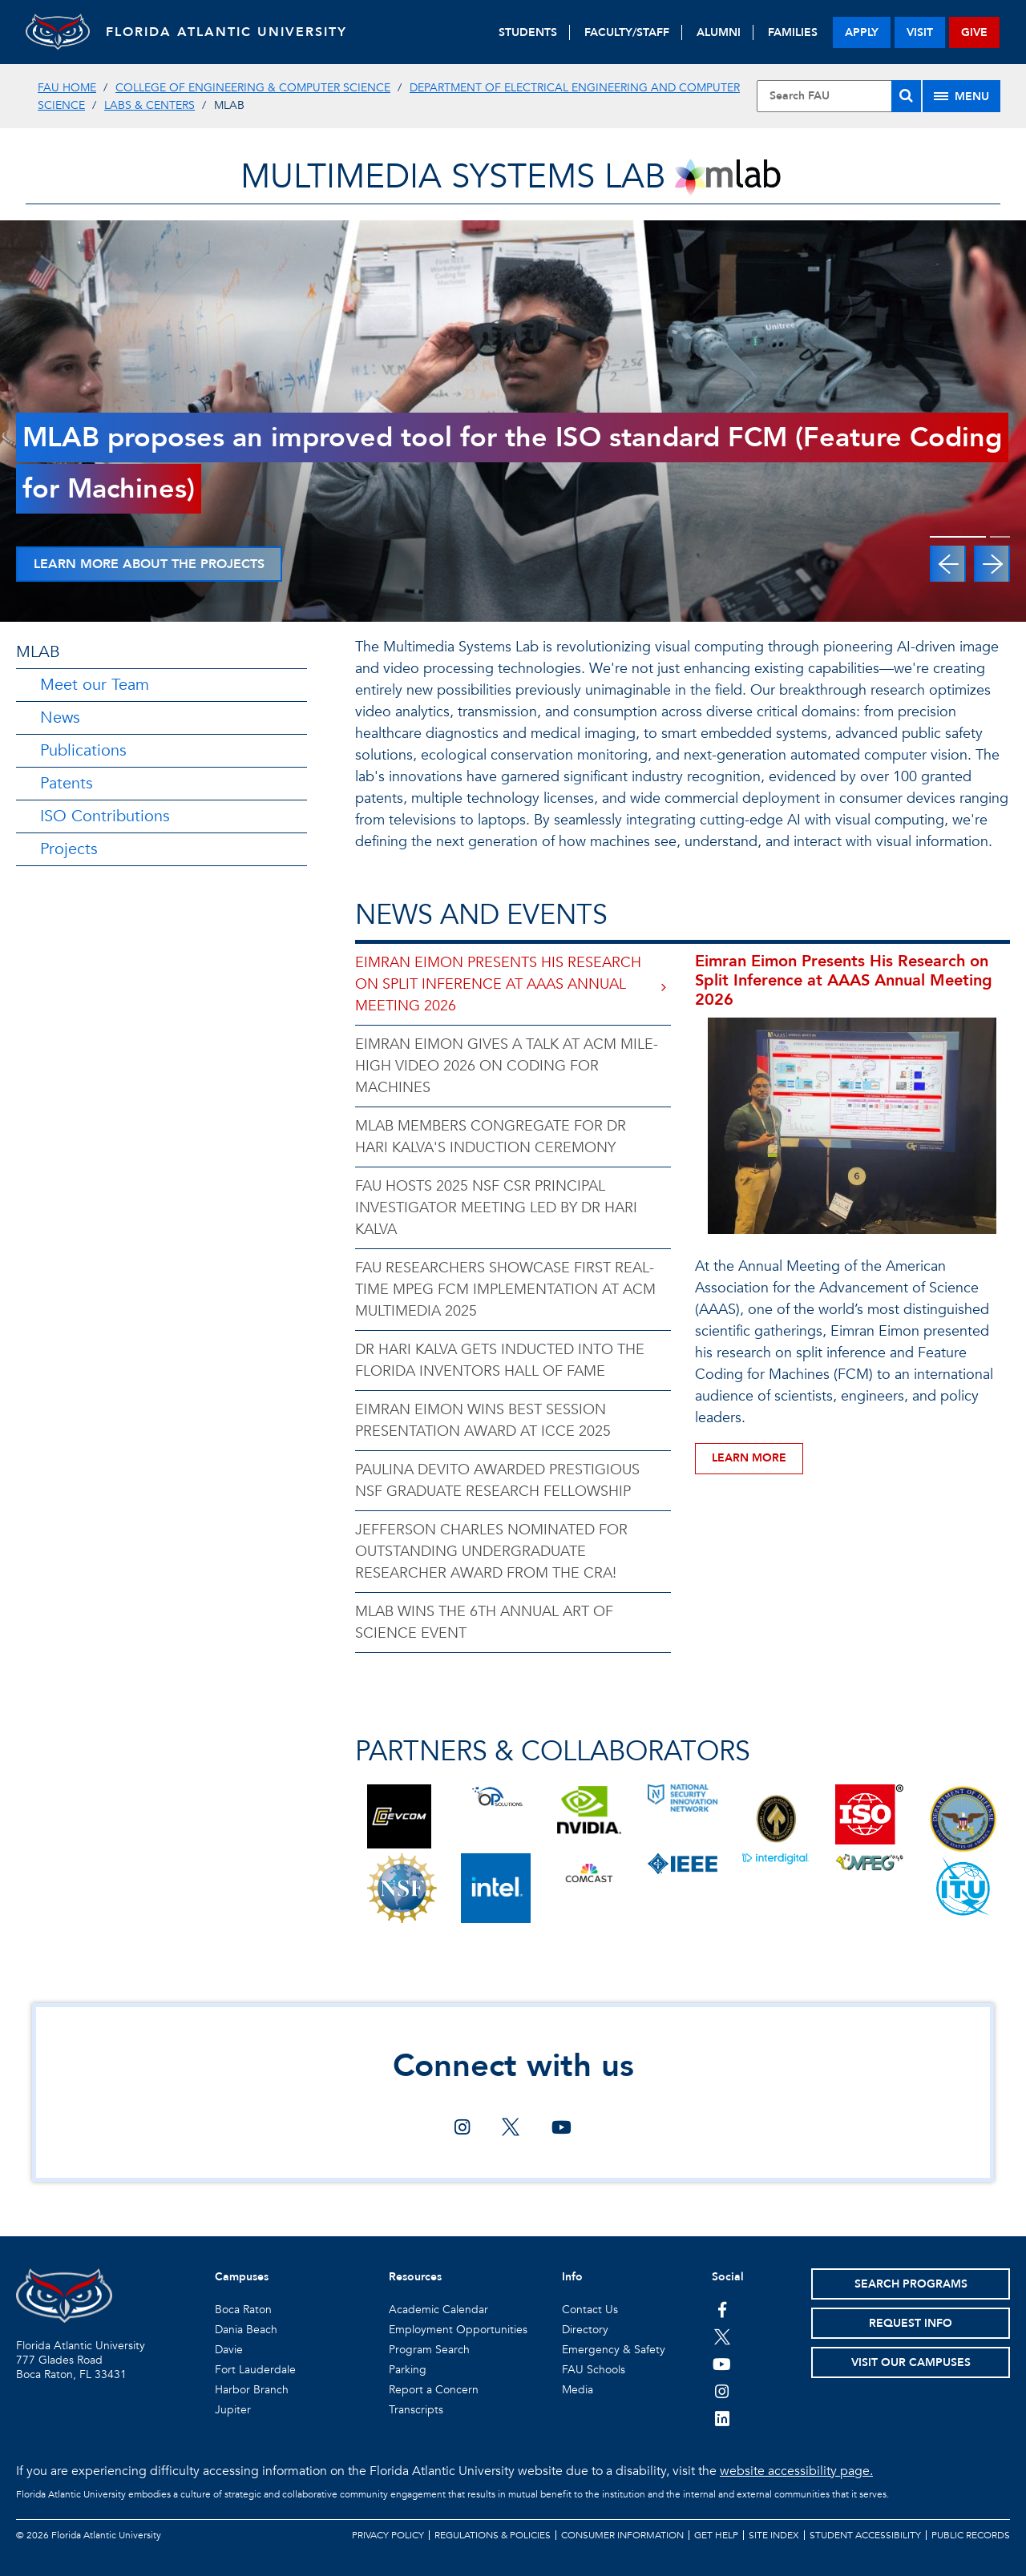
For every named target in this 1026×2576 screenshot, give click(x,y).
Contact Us (590, 2309)
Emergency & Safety (613, 2349)
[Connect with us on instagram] (462, 2129)
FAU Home (67, 87)
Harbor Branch (252, 2389)
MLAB (38, 652)
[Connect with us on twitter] (510, 2129)
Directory (585, 2329)
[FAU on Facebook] (722, 2309)
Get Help (716, 2535)
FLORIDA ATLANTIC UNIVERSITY (226, 32)
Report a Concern (434, 2389)
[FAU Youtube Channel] (722, 2364)
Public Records (970, 2535)
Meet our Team (94, 684)
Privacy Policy (388, 2535)
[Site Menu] (961, 96)
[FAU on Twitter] (722, 2336)
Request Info (910, 2323)
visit (920, 32)
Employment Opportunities (458, 2329)
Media (577, 2389)
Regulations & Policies (492, 2535)
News (60, 717)
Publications (83, 750)
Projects (69, 849)
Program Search (429, 2349)
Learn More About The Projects (149, 564)
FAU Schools (593, 2369)
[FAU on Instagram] (722, 2391)
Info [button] (572, 2276)
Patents (66, 783)
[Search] (906, 96)
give (974, 32)
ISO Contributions (105, 816)
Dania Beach (246, 2329)
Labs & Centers (149, 105)
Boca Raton (243, 2309)
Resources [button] (415, 2276)
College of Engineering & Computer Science (252, 87)
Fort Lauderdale (255, 2369)
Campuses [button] (242, 2276)
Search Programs (910, 2284)
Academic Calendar (438, 2309)
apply (862, 32)
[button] (948, 564)
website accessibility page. (796, 2471)
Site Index (774, 2535)
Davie (229, 2349)
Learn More (749, 1457)
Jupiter (233, 2409)
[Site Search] (839, 96)
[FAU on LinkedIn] (722, 2418)
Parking (407, 2369)
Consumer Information (622, 2535)
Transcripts (416, 2409)
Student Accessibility (865, 2535)
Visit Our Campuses (911, 2362)
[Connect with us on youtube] (561, 2129)
